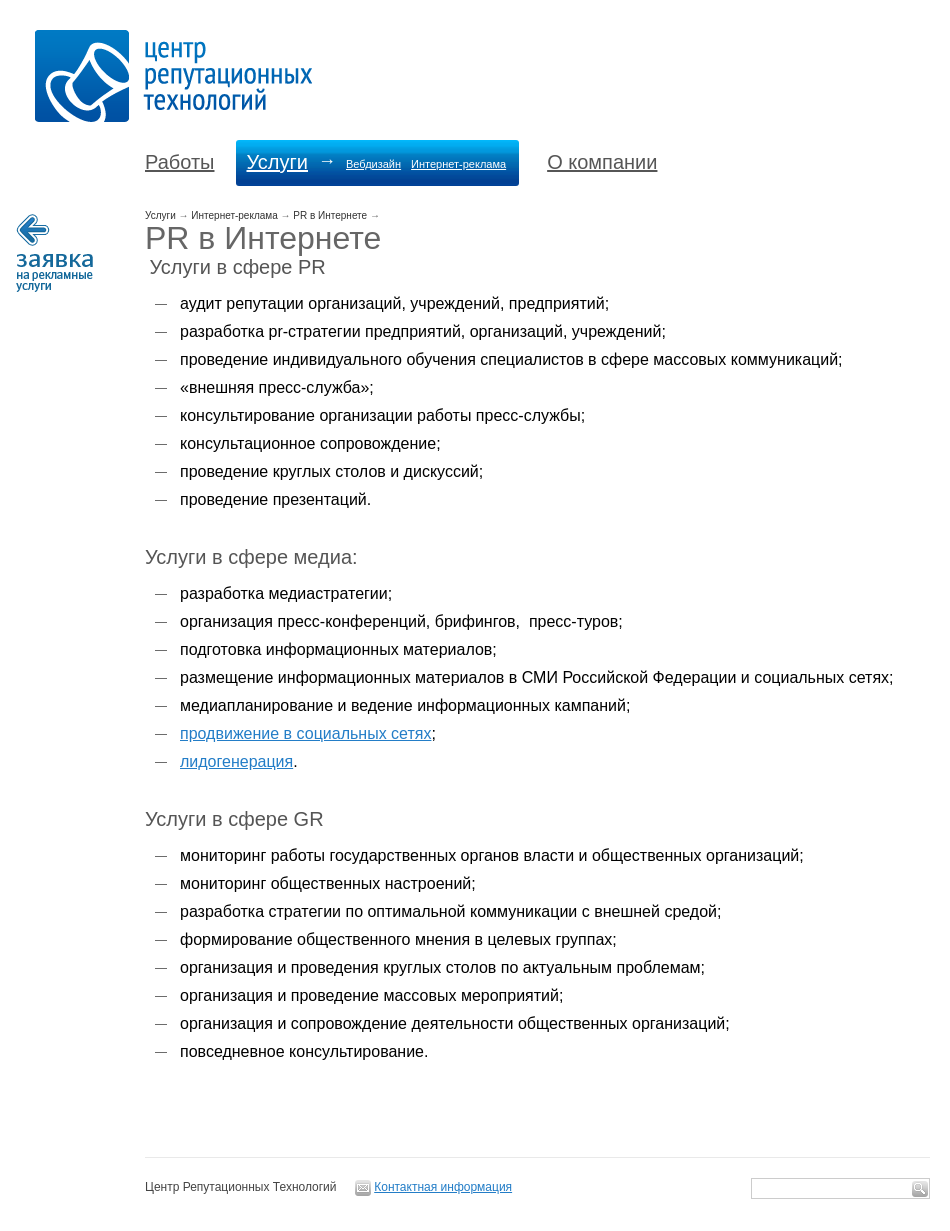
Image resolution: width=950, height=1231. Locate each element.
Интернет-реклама (458, 164)
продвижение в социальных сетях (305, 733)
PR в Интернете (330, 215)
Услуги (277, 162)
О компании (602, 162)
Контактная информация (443, 1187)
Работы (179, 162)
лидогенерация (236, 761)
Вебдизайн (373, 164)
